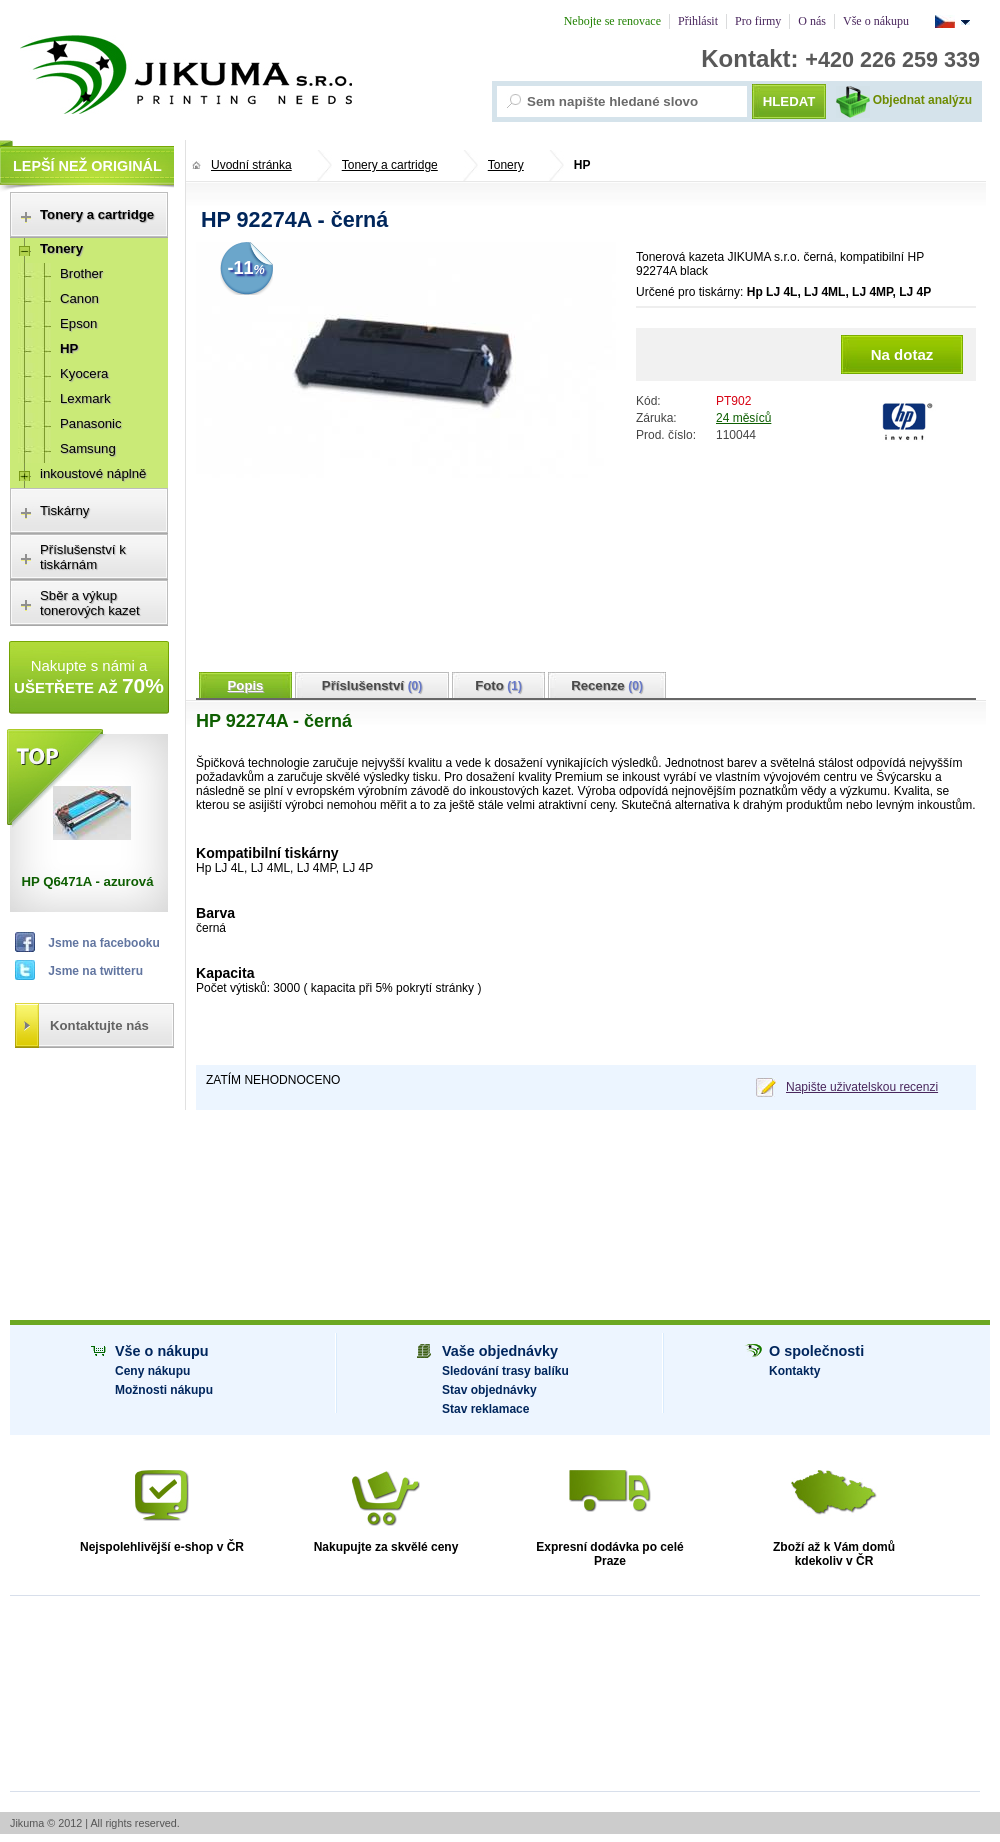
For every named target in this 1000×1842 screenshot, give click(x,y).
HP (582, 165)
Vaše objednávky (500, 1351)
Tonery (506, 165)
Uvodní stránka (251, 165)
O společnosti (816, 1351)
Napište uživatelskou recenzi (862, 1087)
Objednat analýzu (922, 100)
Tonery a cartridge (390, 165)
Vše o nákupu (162, 1351)
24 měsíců (743, 418)
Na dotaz (902, 354)
